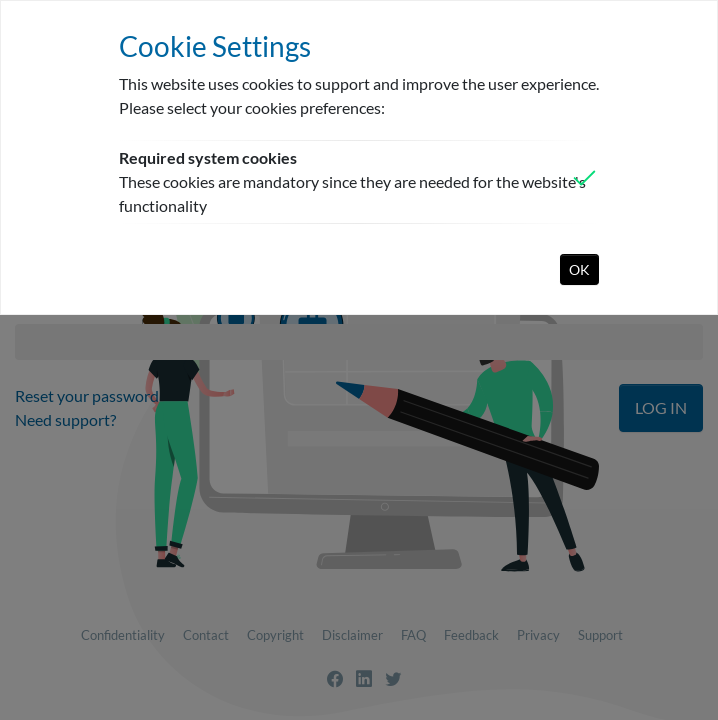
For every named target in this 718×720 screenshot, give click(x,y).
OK (579, 269)
